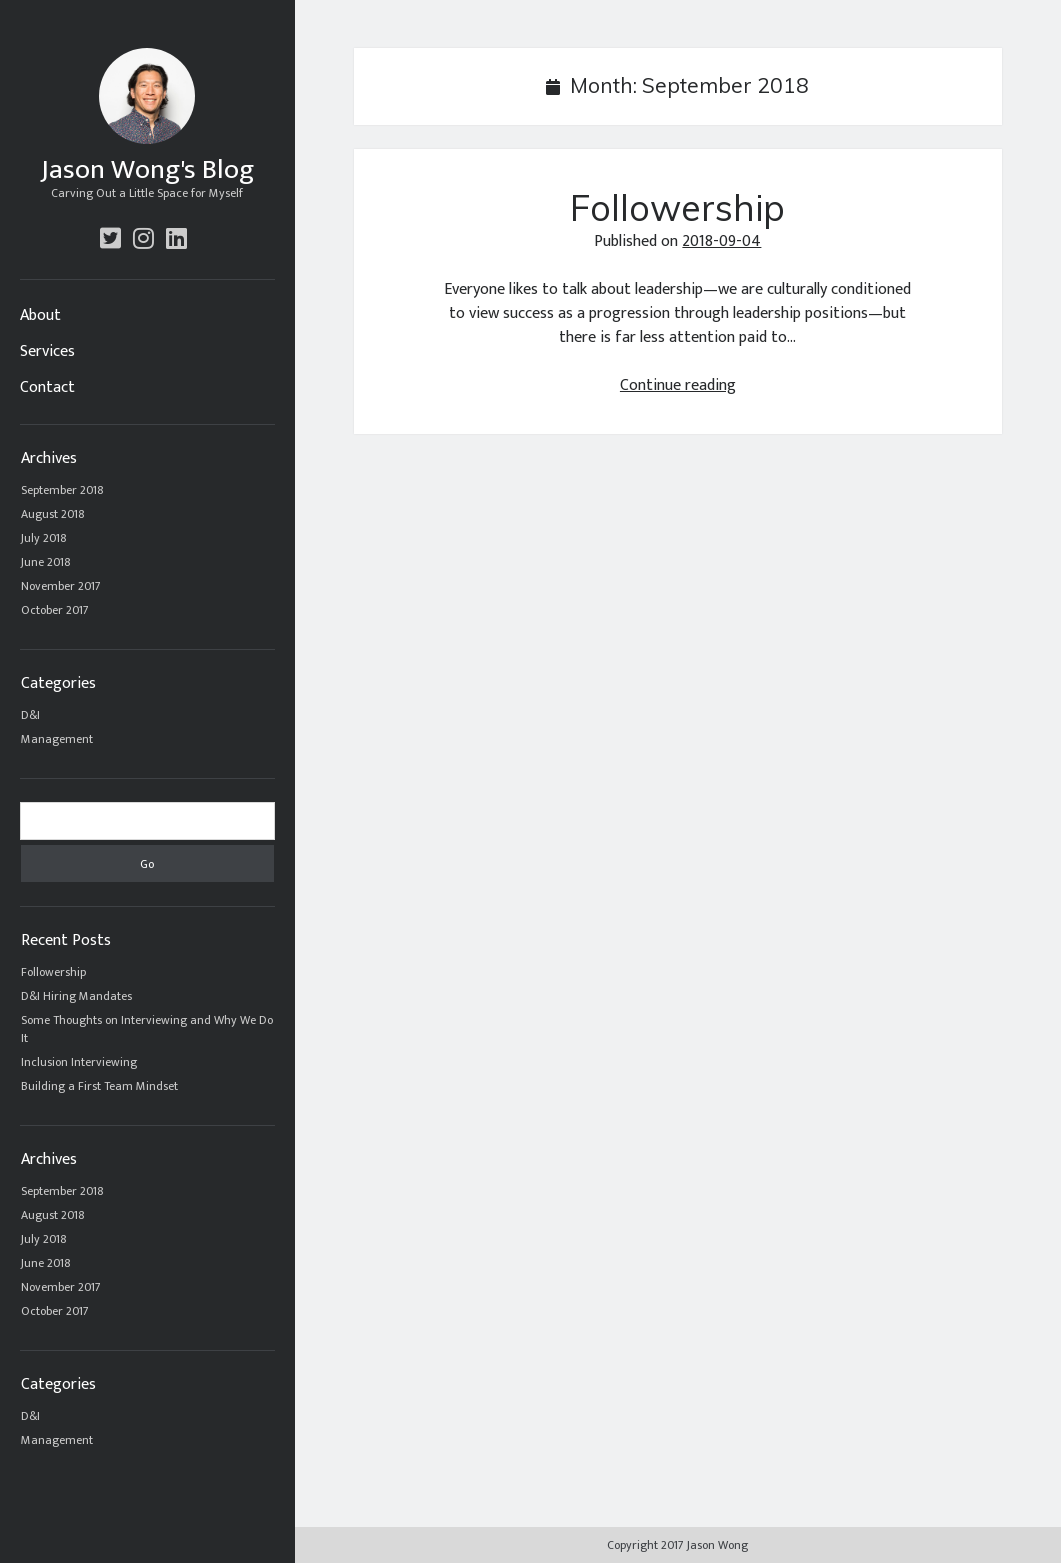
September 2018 (62, 490)
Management (57, 739)
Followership (53, 972)
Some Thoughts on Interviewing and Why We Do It (147, 1029)
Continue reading (678, 385)
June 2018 (46, 562)
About (40, 316)
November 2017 (61, 586)
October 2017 (55, 610)
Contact (47, 388)
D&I (30, 715)
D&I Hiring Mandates (76, 996)
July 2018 (44, 538)
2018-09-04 (721, 241)
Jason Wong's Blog (147, 169)
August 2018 (53, 514)
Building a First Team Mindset (99, 1086)
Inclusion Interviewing (79, 1062)
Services (47, 352)
